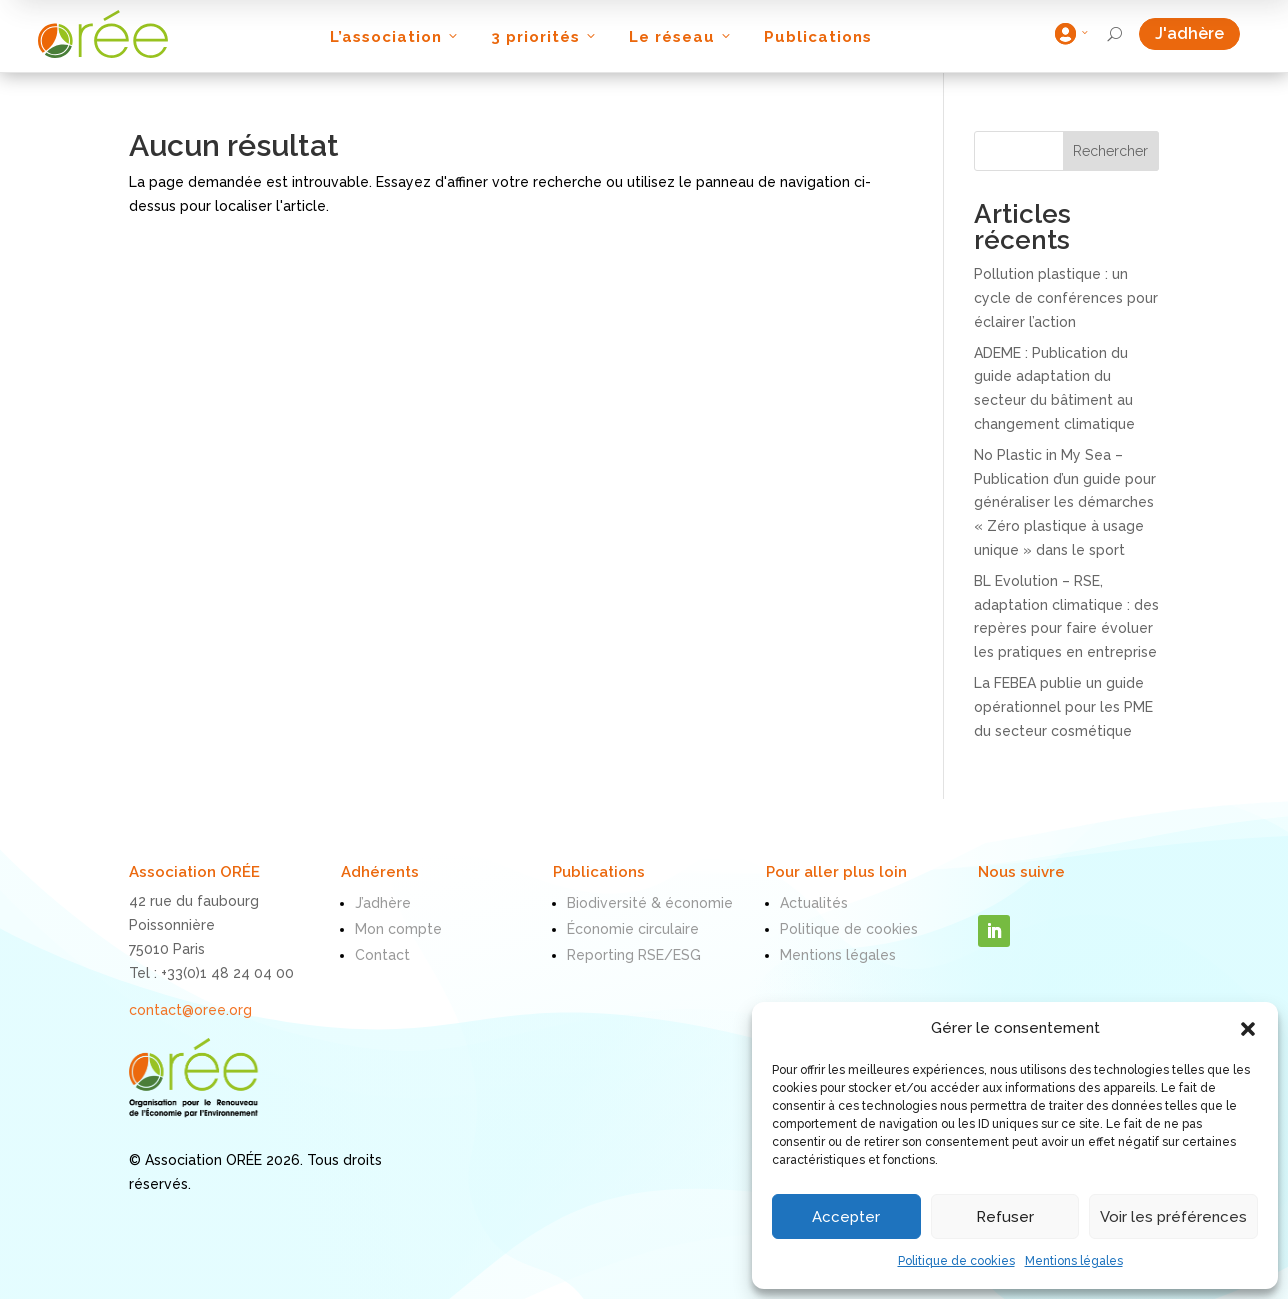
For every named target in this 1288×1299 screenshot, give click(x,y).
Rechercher (1110, 151)
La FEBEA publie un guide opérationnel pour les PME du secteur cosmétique (1063, 707)
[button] (1248, 1029)
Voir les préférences (1173, 1217)
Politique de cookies (956, 1261)
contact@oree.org (190, 1010)
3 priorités (545, 37)
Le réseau (681, 37)
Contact (382, 955)
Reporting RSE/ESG (634, 955)
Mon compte (398, 929)
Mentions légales (1074, 1261)
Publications (818, 37)
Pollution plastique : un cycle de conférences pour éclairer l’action (1066, 298)
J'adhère (1197, 33)
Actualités (814, 903)
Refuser (1005, 1217)
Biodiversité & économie (650, 903)
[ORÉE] (103, 34)
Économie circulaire (633, 929)
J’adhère (383, 903)
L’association (395, 37)
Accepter (846, 1217)
